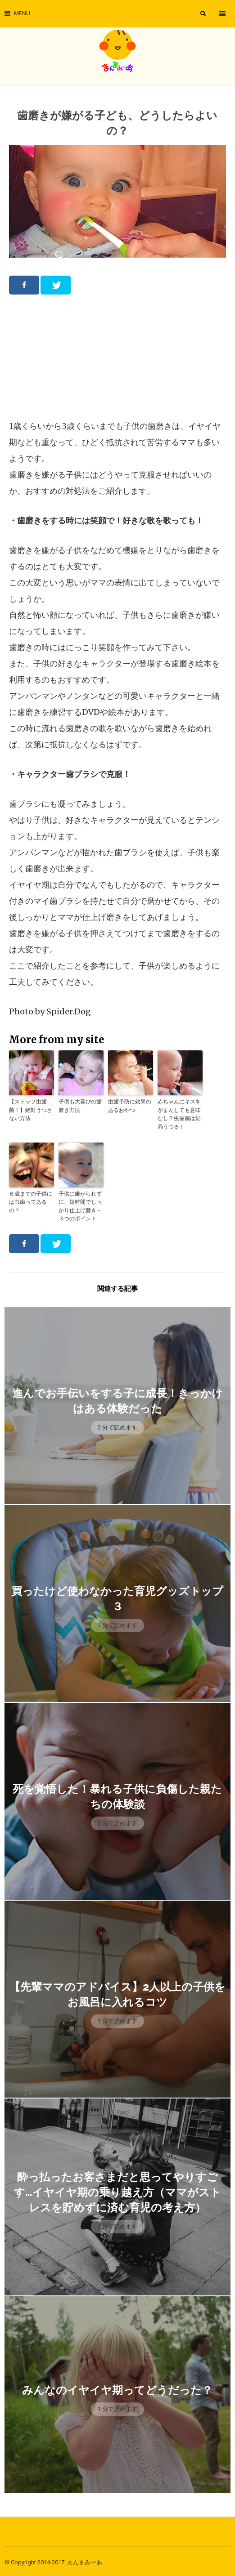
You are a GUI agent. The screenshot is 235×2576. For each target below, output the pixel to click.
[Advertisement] (117, 356)
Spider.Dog (68, 1011)
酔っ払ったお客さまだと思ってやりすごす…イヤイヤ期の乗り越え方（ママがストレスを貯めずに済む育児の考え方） (117, 2190)
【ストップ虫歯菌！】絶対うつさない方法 (30, 1109)
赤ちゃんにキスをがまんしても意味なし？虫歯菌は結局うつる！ (179, 1113)
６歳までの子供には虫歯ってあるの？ (30, 1200)
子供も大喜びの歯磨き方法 (80, 1105)
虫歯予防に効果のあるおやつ (129, 1105)
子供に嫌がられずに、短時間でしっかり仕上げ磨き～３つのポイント (80, 1204)
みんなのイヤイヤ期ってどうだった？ (117, 2387)
